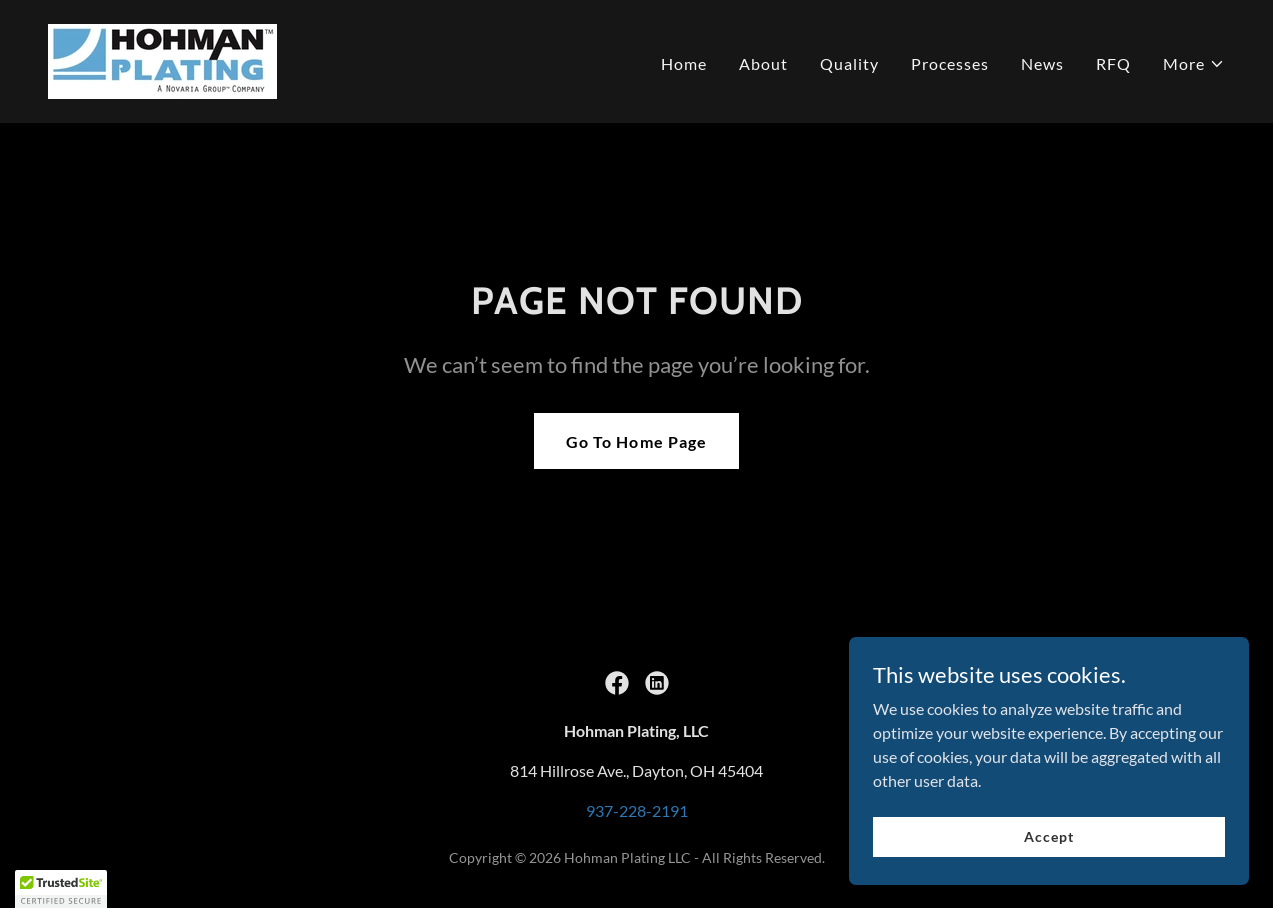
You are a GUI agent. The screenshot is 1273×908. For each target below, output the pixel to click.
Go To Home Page (636, 441)
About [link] (763, 63)
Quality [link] (849, 63)
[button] (1194, 64)
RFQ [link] (1113, 63)
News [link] (1042, 63)
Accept (1048, 836)
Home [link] (684, 63)
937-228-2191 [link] (637, 810)
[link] (162, 59)
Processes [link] (950, 63)
